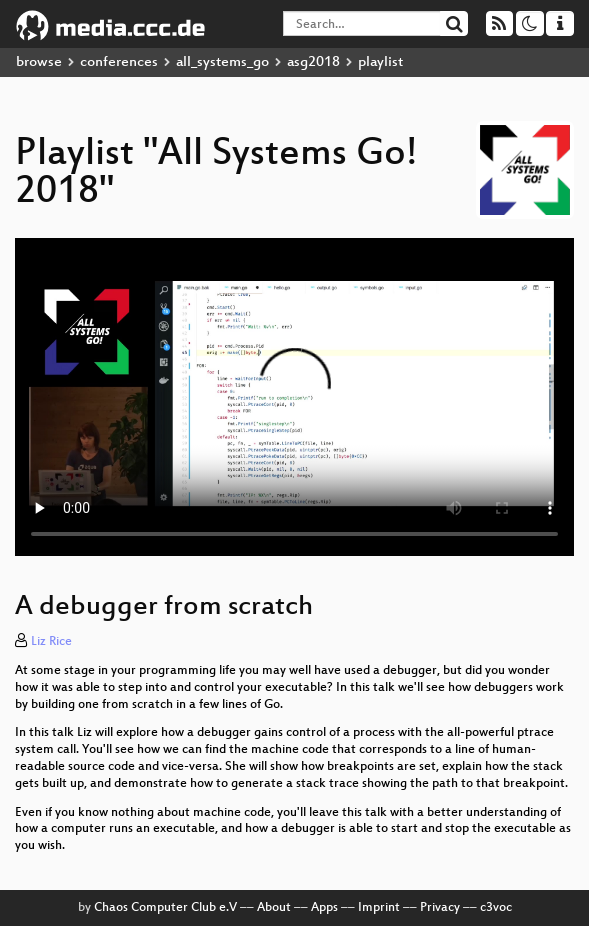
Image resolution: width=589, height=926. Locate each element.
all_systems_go (222, 62)
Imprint (379, 908)
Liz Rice (51, 642)
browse (39, 62)
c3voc (496, 908)
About (274, 908)
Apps (324, 908)
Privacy (440, 908)
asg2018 (313, 62)
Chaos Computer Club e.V (165, 908)
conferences (119, 62)
